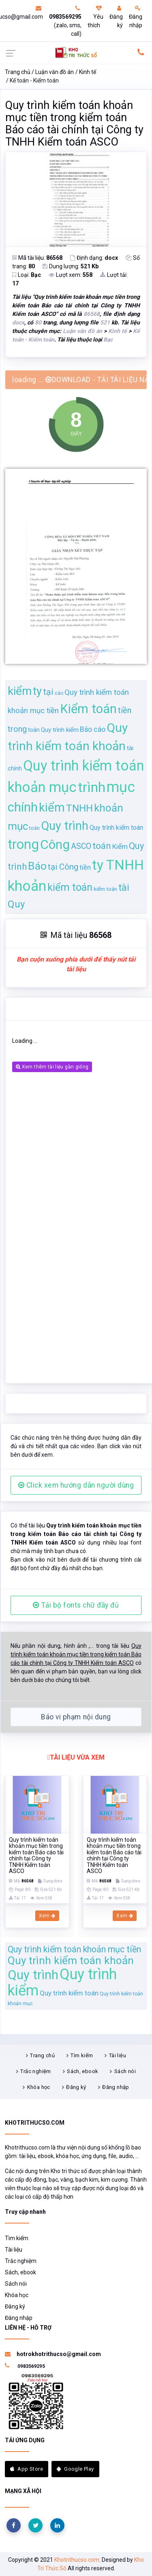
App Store (26, 2469)
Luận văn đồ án (54, 72)
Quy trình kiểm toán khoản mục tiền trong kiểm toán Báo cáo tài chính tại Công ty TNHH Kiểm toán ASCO (74, 123)
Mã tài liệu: (37, 258)
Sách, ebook (82, 2071)
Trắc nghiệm (35, 2071)
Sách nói (125, 2071)
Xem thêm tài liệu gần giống (52, 1067)
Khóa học (38, 2087)
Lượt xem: (70, 275)
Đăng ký (116, 16)
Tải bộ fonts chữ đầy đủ (76, 1605)
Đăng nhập (135, 16)
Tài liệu (117, 2055)
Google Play (75, 2469)
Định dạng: (94, 258)
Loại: (26, 275)
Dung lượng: (70, 266)
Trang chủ (17, 72)
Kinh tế (87, 72)
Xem (47, 1916)
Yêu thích (95, 16)
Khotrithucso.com (76, 2559)
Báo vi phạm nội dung (76, 1717)
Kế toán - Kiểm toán (34, 80)
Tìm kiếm (82, 2055)
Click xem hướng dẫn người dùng (76, 1485)
